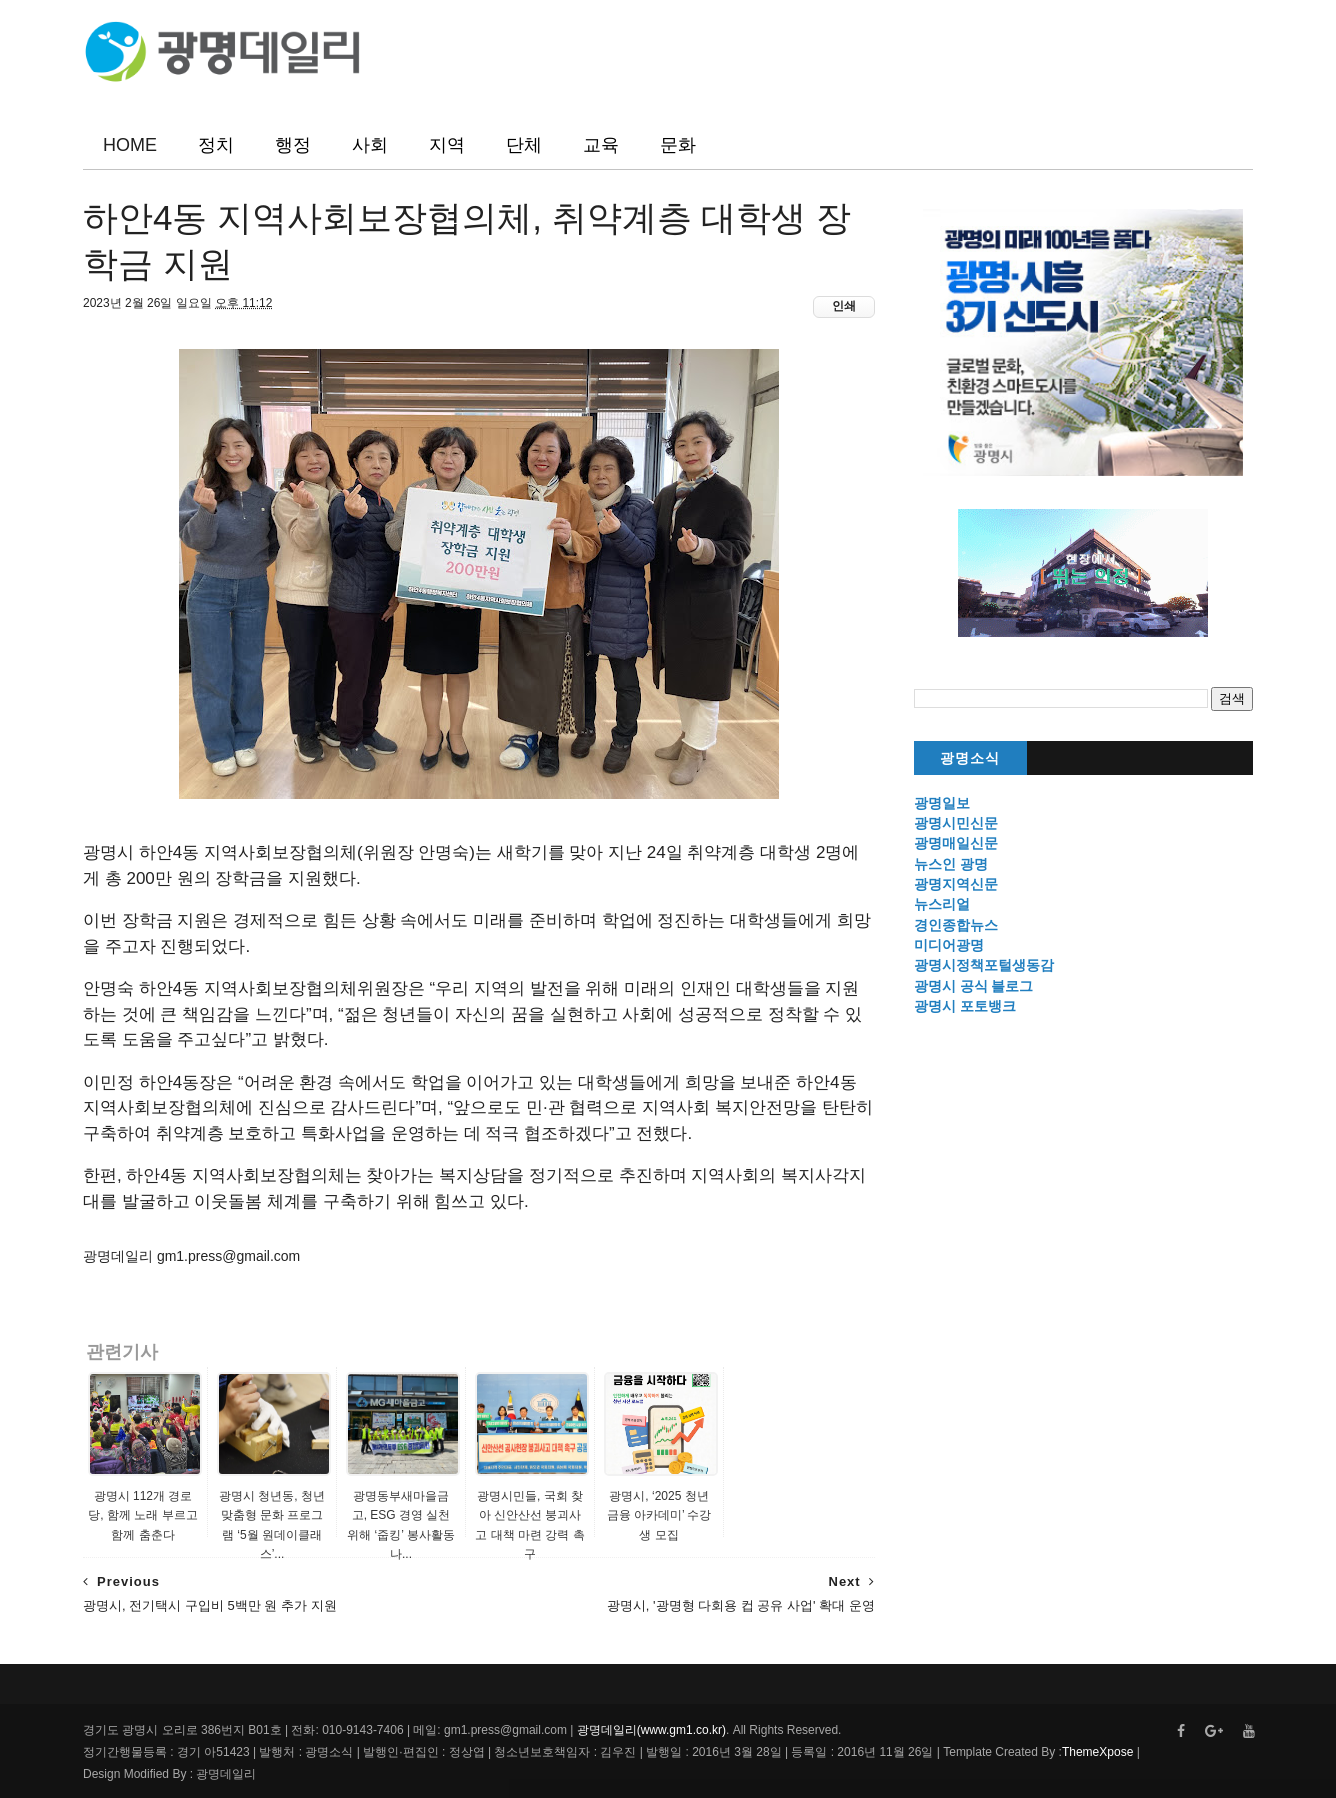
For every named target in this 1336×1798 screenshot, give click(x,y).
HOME (130, 145)
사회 (370, 145)
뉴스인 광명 (951, 864)
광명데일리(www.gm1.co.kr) (651, 1730)
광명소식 (970, 758)
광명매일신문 (956, 843)
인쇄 (844, 306)
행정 (293, 145)
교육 (601, 145)
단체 (524, 145)
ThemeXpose (1097, 1752)
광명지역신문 (956, 884)
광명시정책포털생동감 (984, 965)
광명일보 (942, 803)
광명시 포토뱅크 (965, 1006)
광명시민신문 (956, 823)
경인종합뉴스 (956, 925)
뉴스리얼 (942, 904)
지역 (447, 145)
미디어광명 (949, 945)
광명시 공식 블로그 (974, 986)
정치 (216, 145)
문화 (678, 145)
